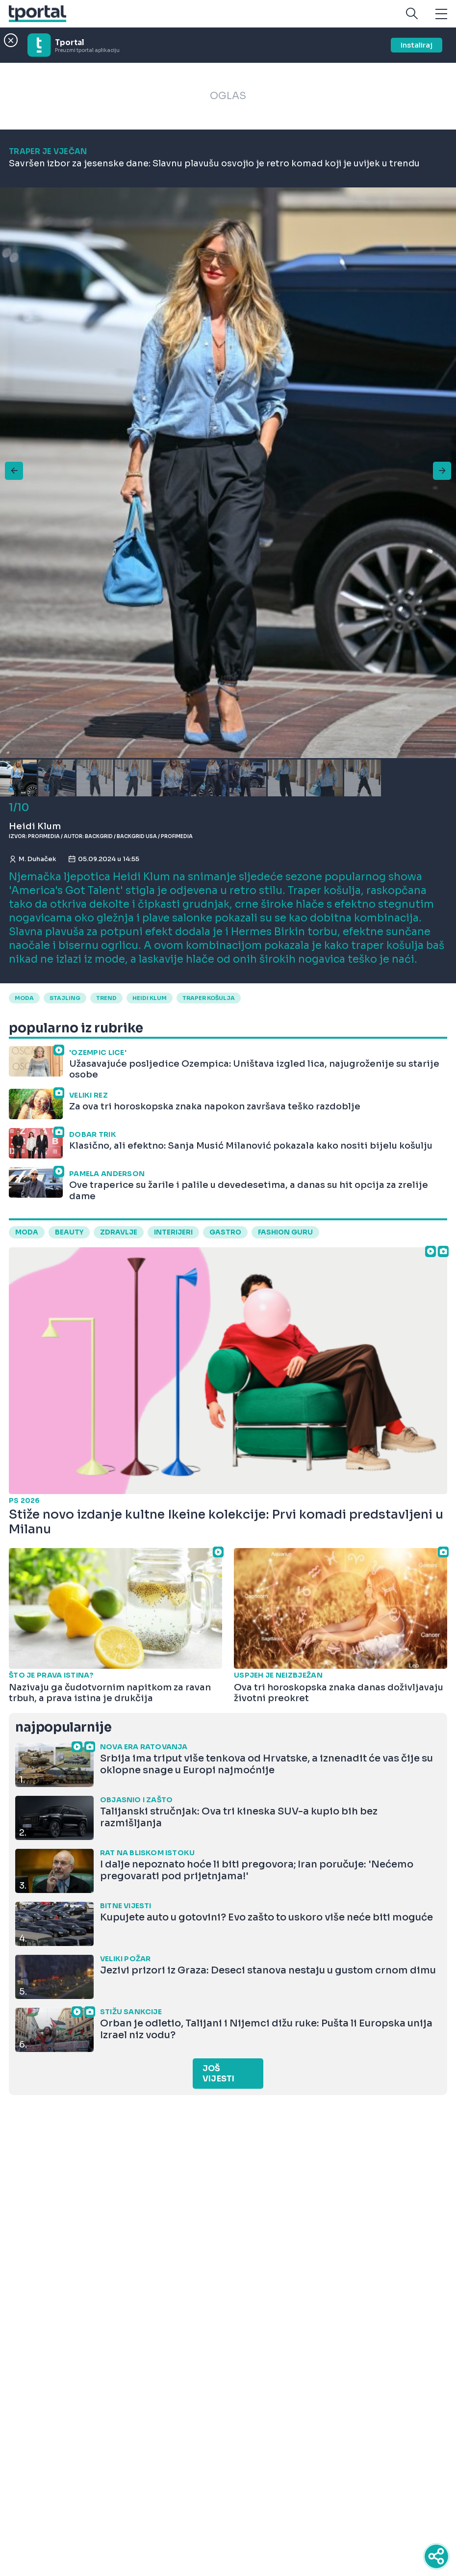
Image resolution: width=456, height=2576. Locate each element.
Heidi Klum (149, 998)
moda (24, 998)
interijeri (173, 1232)
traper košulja (208, 998)
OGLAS (228, 96)
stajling (65, 998)
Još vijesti (218, 2073)
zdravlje (118, 1232)
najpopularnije (63, 1727)
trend (106, 998)
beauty (69, 1232)
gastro (225, 1232)
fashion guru (285, 1232)
